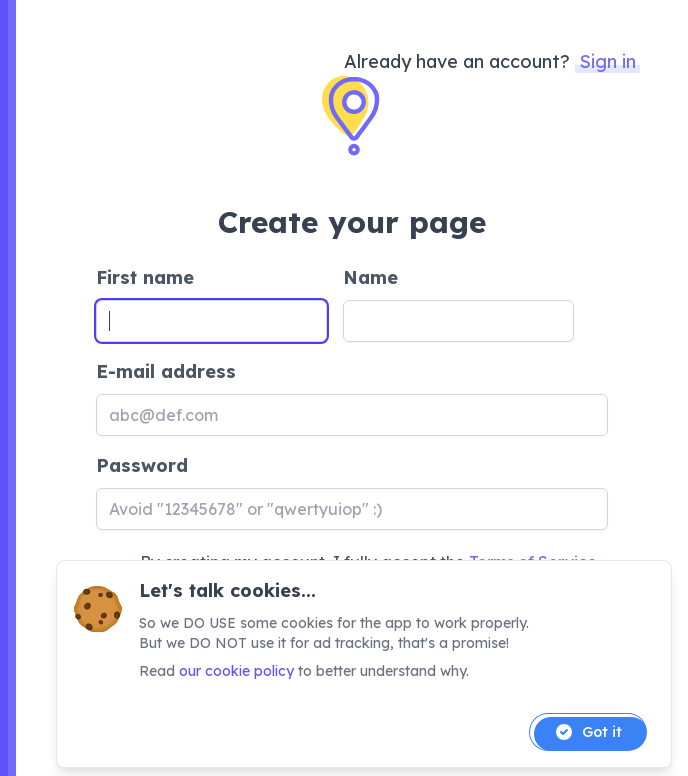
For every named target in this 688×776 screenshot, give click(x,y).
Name (370, 277)
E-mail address (166, 371)
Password (142, 465)
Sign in (607, 61)
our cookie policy (236, 671)
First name (145, 277)
